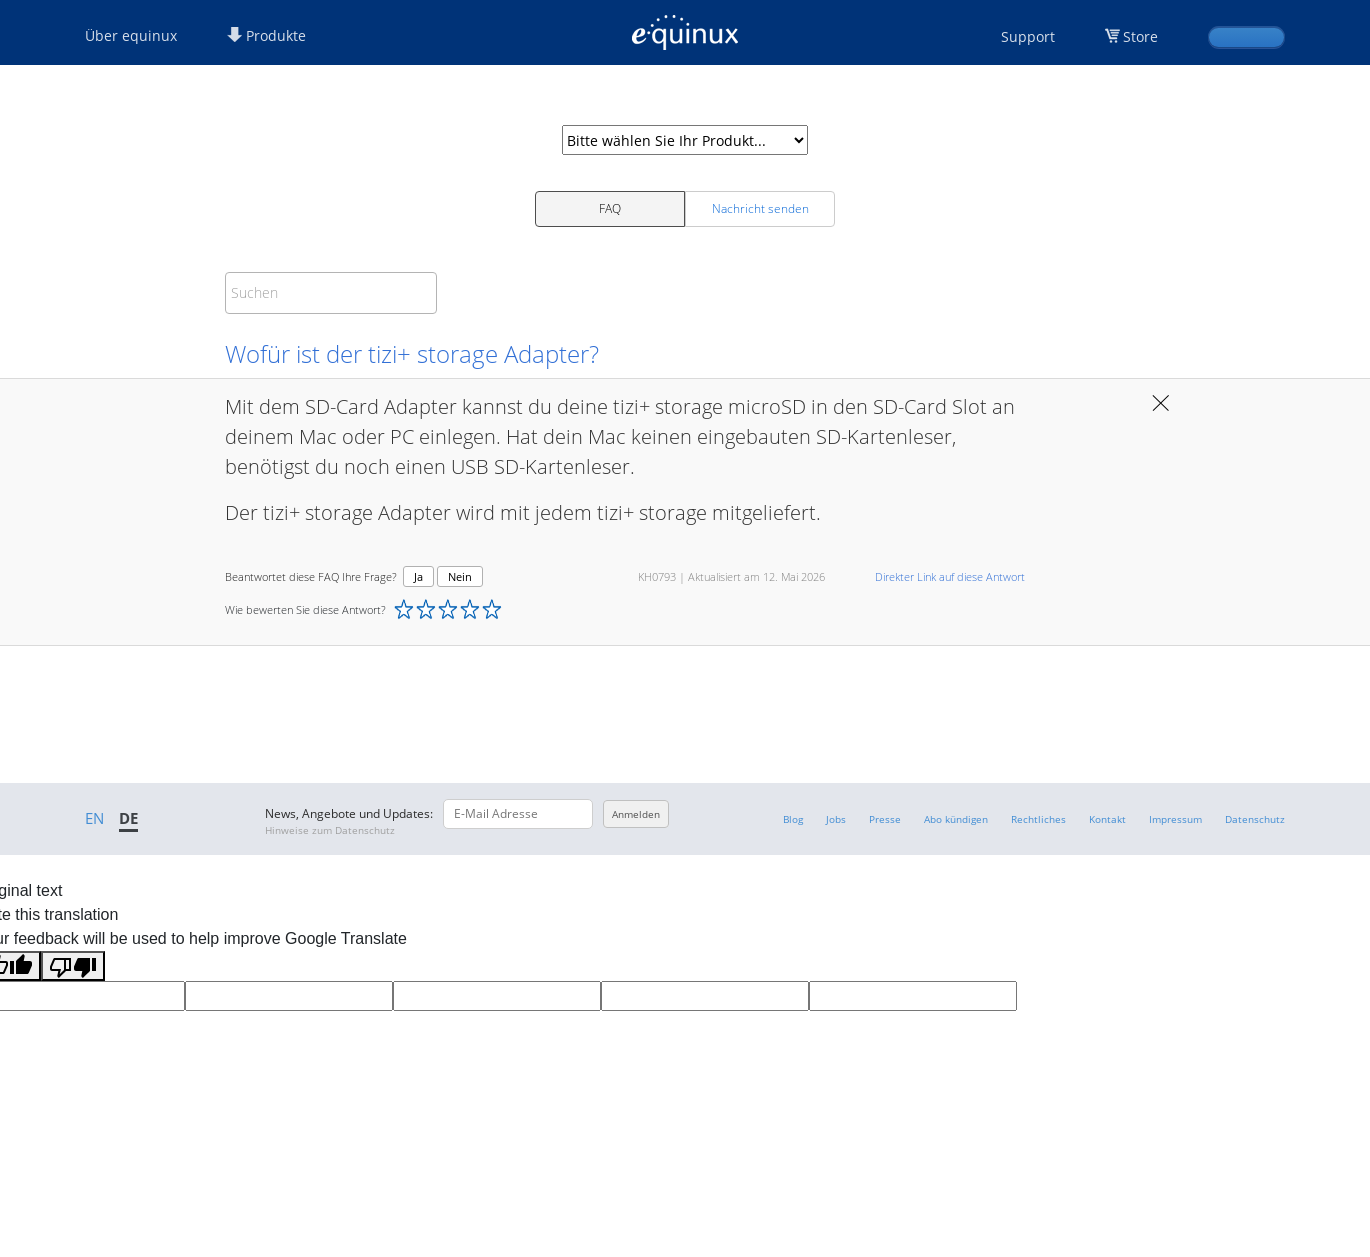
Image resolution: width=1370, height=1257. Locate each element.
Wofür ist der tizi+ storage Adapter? (412, 353)
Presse (885, 819)
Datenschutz (1255, 819)
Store (1140, 36)
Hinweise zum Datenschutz (330, 830)
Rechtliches (1038, 819)
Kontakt (1107, 819)
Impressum (1175, 819)
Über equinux (131, 35)
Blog (793, 819)
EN (94, 818)
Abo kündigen (956, 819)
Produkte (266, 35)
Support (1028, 36)
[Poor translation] (73, 966)
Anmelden (636, 814)
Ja (418, 576)
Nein (460, 576)
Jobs (836, 819)
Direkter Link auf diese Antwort (950, 576)
